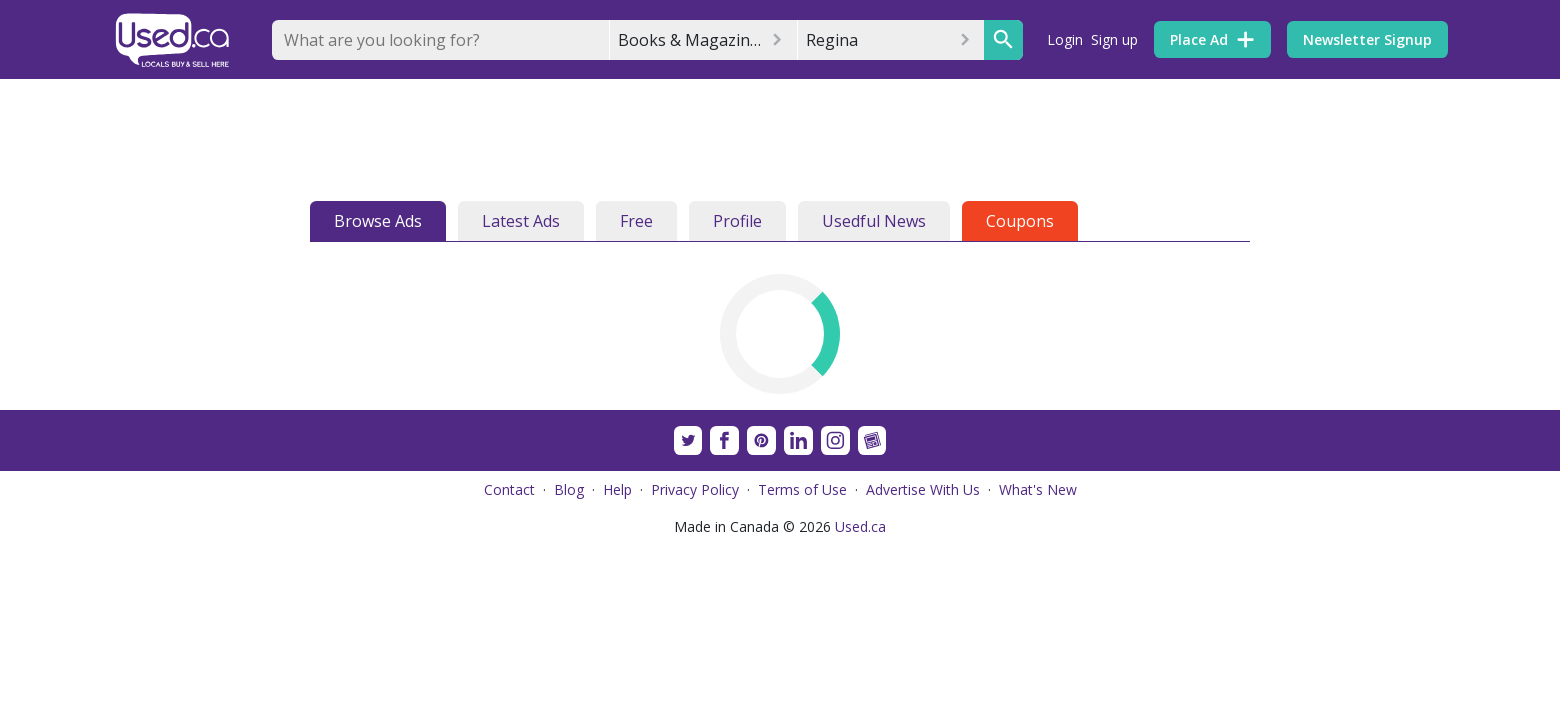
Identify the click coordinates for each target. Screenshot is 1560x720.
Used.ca (860, 526)
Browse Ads (378, 221)
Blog (569, 489)
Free (636, 221)
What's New (1038, 489)
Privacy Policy (695, 489)
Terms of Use (802, 489)
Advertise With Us (923, 489)
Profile (737, 221)
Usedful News (874, 221)
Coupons (1020, 221)
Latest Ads (521, 221)
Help (617, 489)
